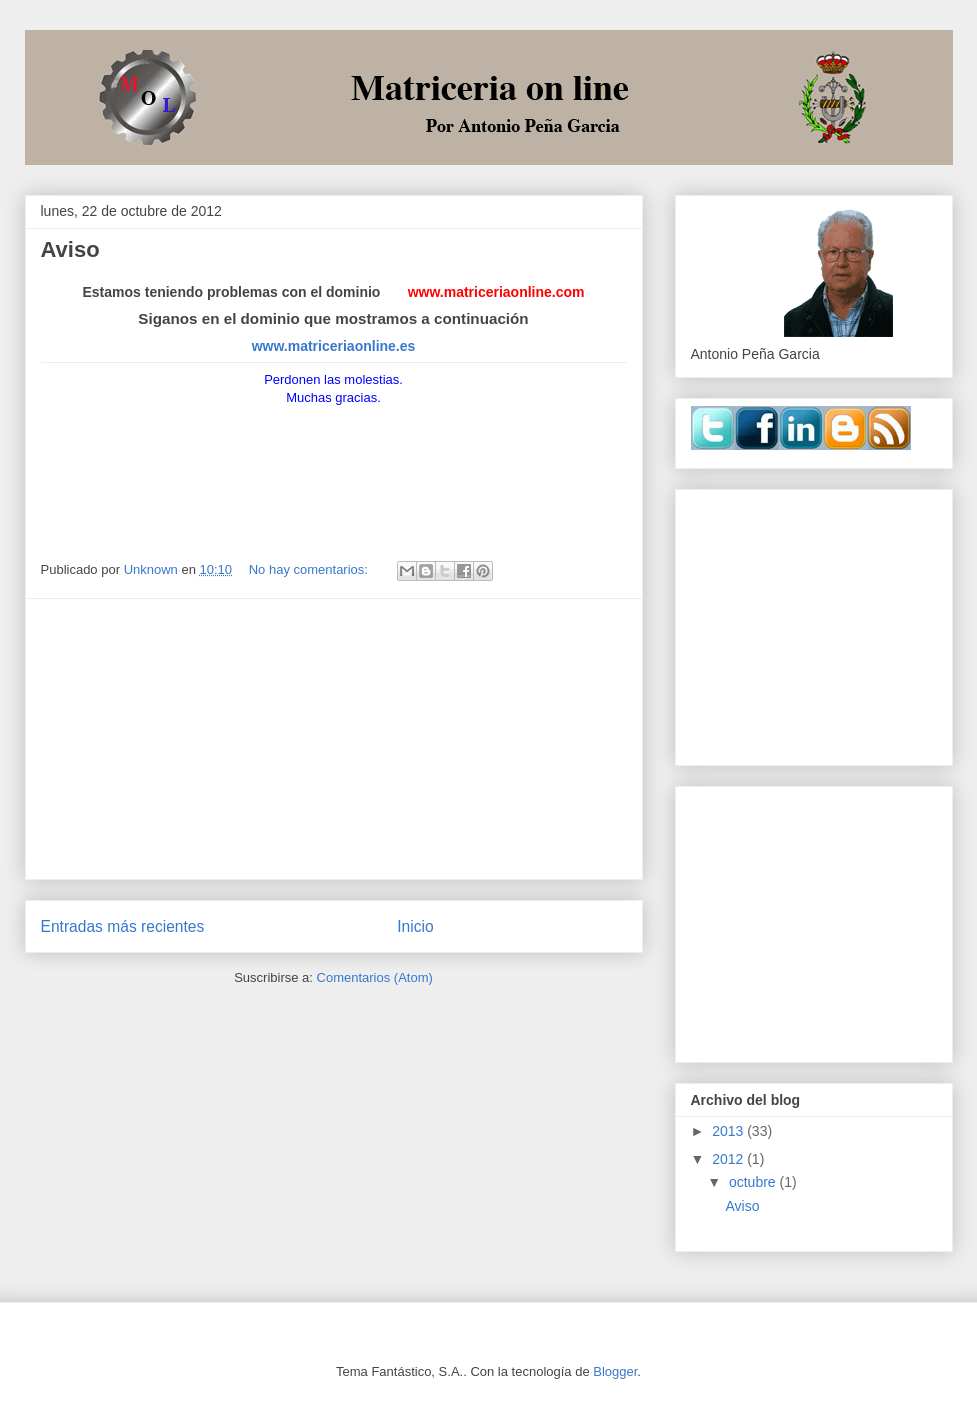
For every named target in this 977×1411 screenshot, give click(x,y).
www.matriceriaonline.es (334, 346)
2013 (729, 1131)
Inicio (415, 926)
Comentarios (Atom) (375, 977)
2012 (729, 1159)
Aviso (70, 249)
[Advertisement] (334, 739)
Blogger (615, 1371)
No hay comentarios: (310, 569)
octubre (754, 1182)
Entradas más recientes (123, 926)
